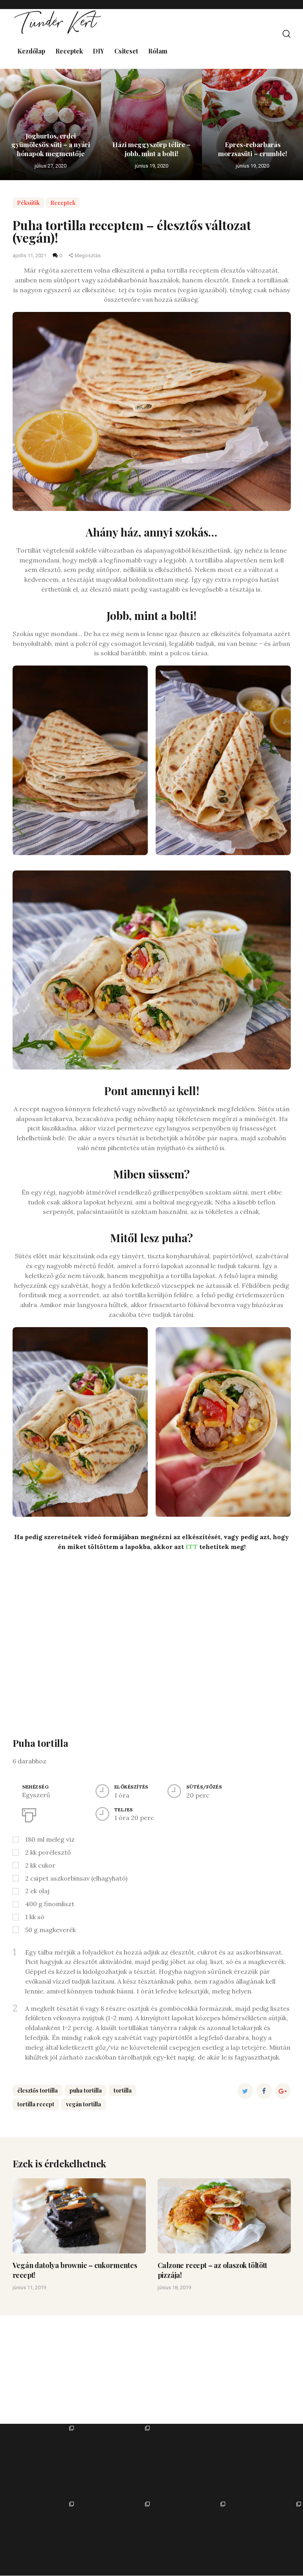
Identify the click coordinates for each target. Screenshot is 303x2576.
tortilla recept (35, 2104)
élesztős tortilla (37, 2090)
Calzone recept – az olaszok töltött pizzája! (212, 2270)
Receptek (62, 203)
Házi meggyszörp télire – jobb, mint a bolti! (151, 148)
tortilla (123, 2090)
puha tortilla (86, 2090)
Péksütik (28, 203)
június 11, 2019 (29, 2288)
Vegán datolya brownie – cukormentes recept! (75, 2270)
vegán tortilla (83, 2104)
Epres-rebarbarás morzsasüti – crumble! (252, 148)
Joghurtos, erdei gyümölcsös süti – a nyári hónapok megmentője (50, 143)
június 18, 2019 (174, 2288)
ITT (192, 1547)
